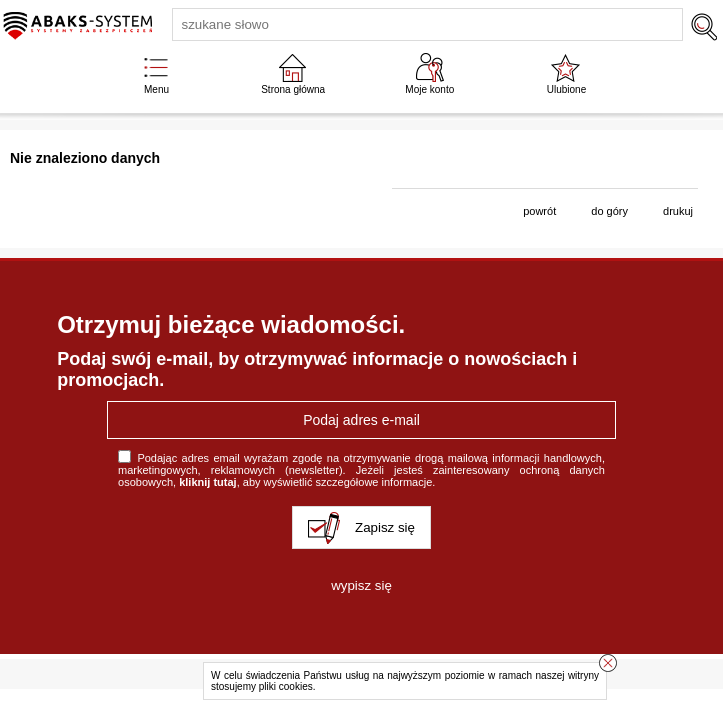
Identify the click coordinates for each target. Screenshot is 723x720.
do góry (609, 211)
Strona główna (293, 89)
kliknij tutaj (207, 482)
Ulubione (566, 89)
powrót (539, 211)
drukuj (678, 211)
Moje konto (429, 89)
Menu (156, 89)
